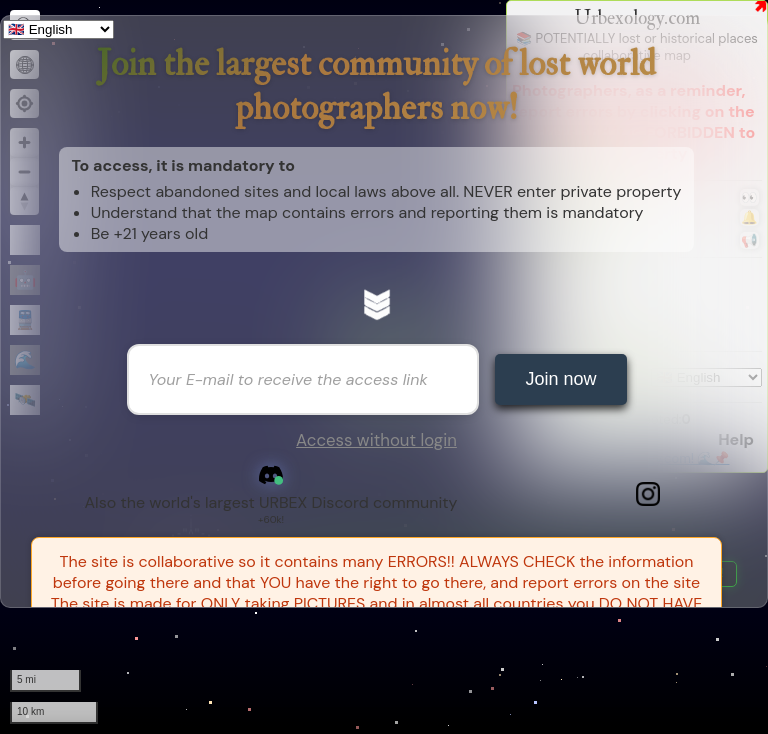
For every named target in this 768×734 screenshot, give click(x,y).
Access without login (376, 440)
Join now (560, 379)
